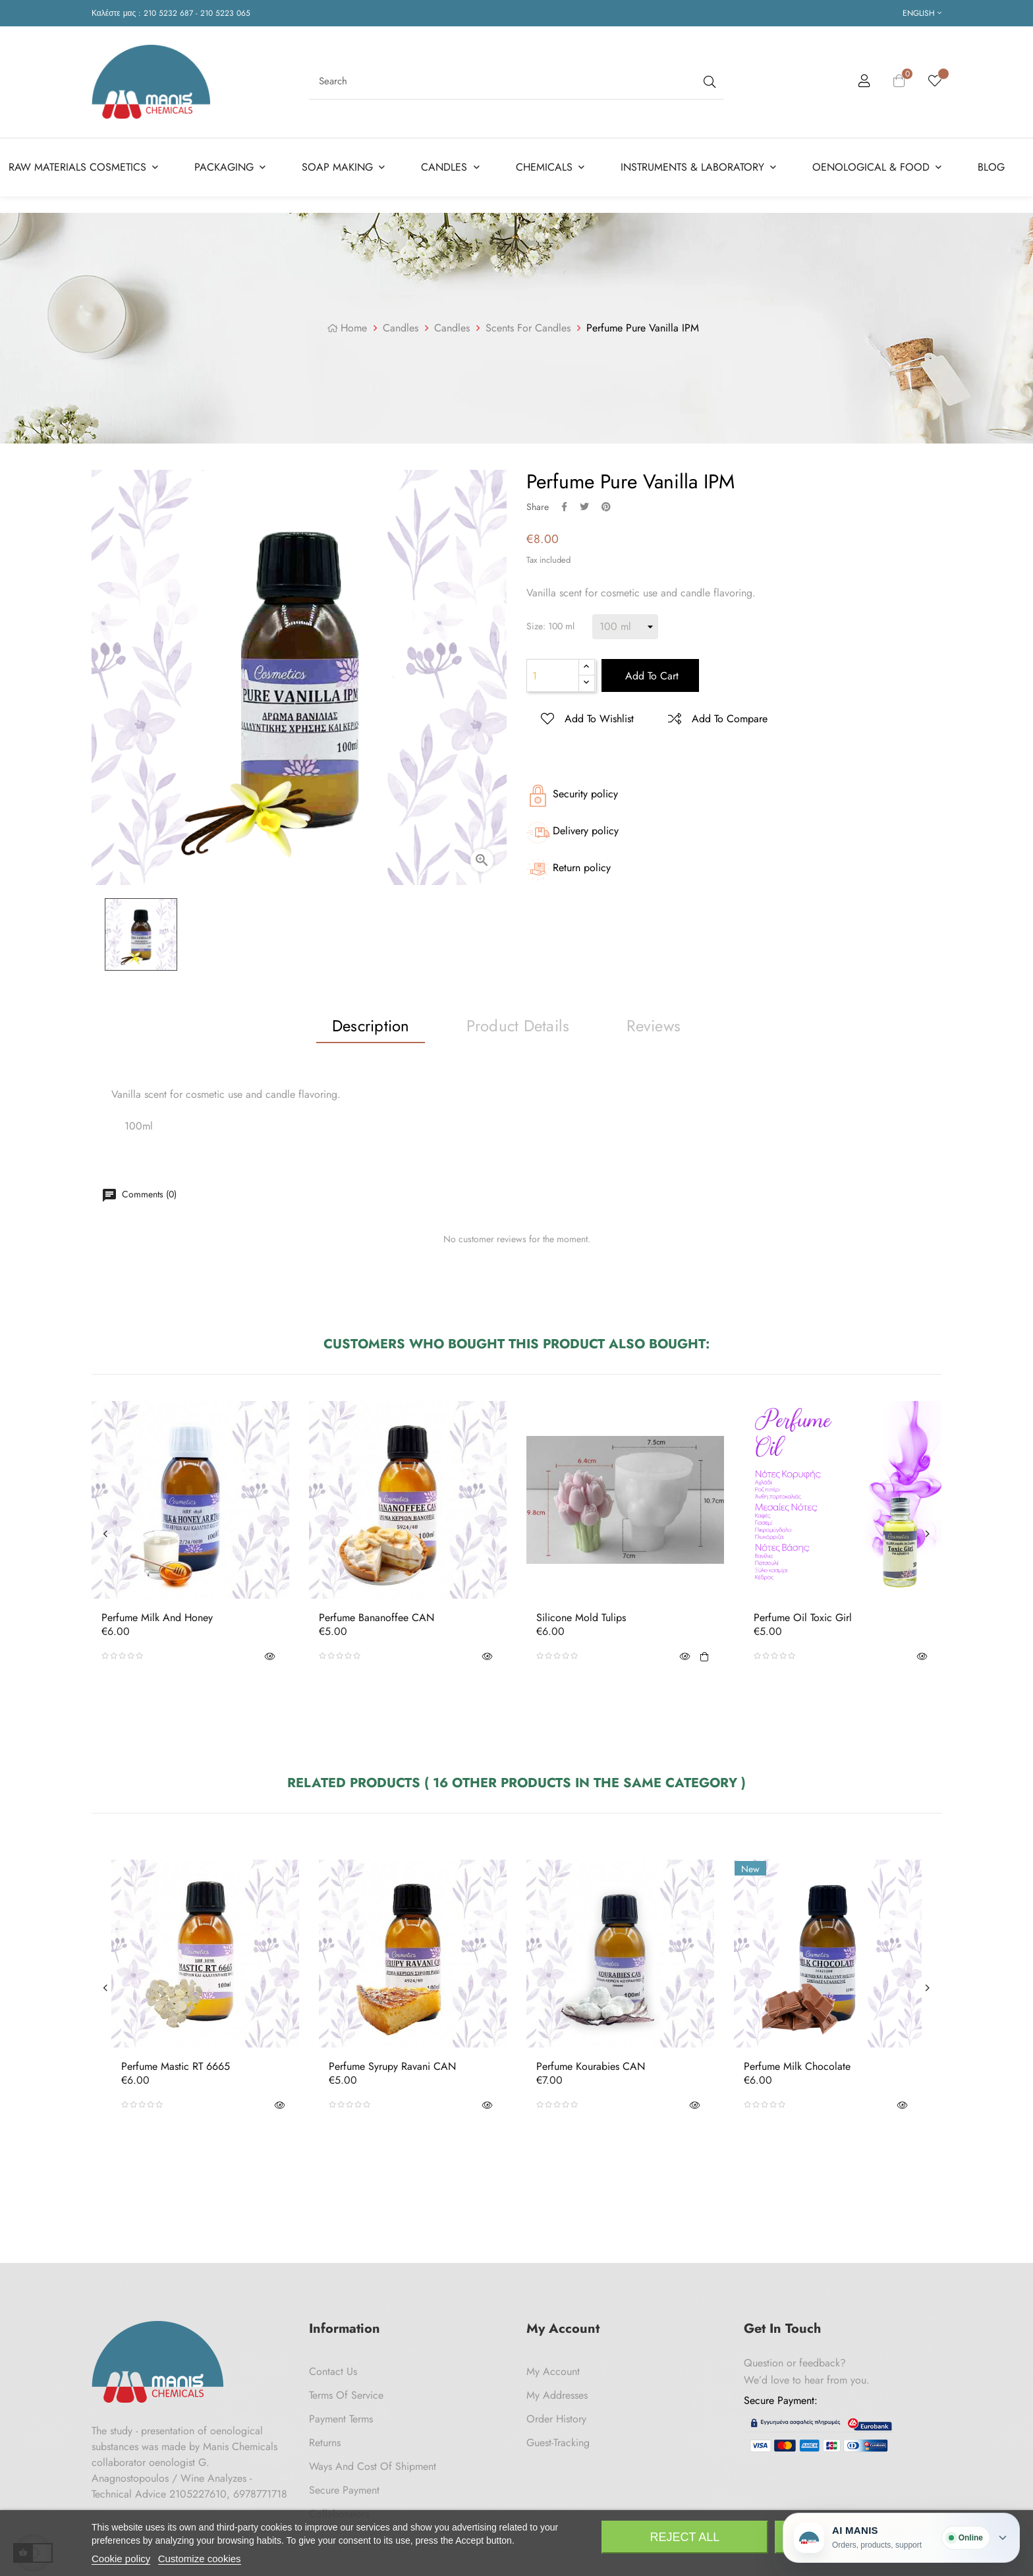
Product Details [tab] (518, 1025)
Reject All (685, 2537)
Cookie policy (121, 2558)
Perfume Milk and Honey (157, 1618)
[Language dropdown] (922, 13)
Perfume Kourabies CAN (590, 2067)
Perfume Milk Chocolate (797, 2067)
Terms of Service (346, 2395)
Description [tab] (371, 1025)
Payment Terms (341, 2418)
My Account (553, 2371)
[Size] (625, 626)
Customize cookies (199, 2558)
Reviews (654, 1025)
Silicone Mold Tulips (581, 1618)
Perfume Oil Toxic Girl (803, 1618)
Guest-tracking (558, 2442)
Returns (325, 2442)
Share (564, 506)
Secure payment (344, 2490)
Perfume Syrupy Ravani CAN (392, 2067)
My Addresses (557, 2395)
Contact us (333, 2371)
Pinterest (606, 506)
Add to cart (650, 675)
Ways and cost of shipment (372, 2466)
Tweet (584, 506)
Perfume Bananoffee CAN (376, 1618)
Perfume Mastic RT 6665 (175, 2067)
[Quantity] (552, 675)
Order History (556, 2418)
